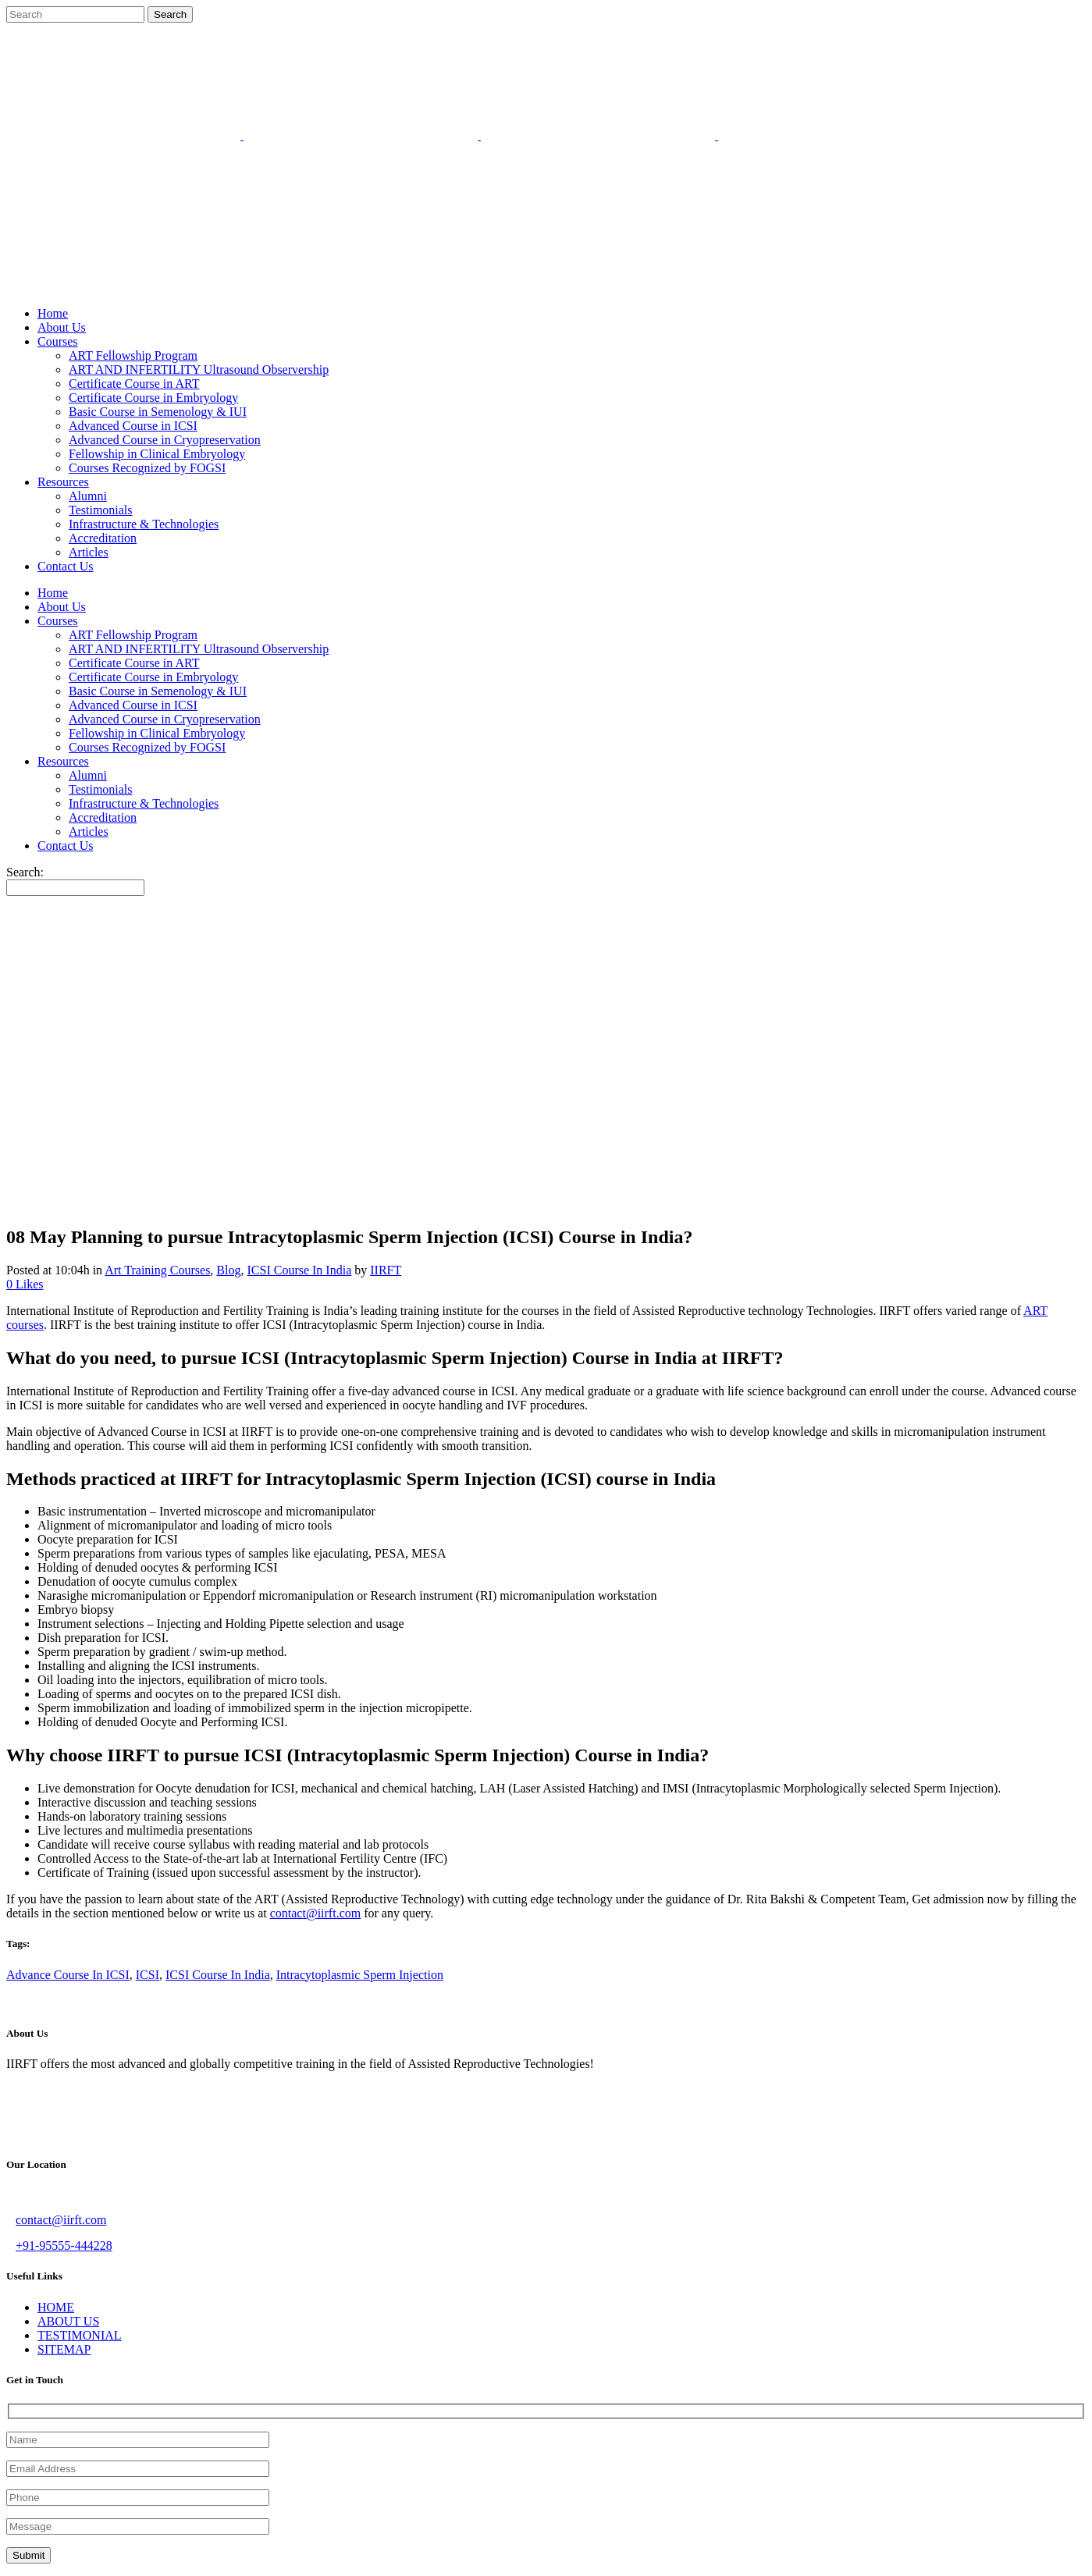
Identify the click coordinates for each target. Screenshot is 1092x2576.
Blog (228, 1270)
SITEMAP (64, 2349)
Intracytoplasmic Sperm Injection (359, 1974)
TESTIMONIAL (79, 2335)
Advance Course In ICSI (68, 1974)
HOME (55, 2307)
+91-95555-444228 (64, 2245)
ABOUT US (68, 2321)
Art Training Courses (157, 1270)
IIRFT (385, 1270)
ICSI (147, 1974)
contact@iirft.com (315, 1913)
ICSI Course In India (299, 1270)
